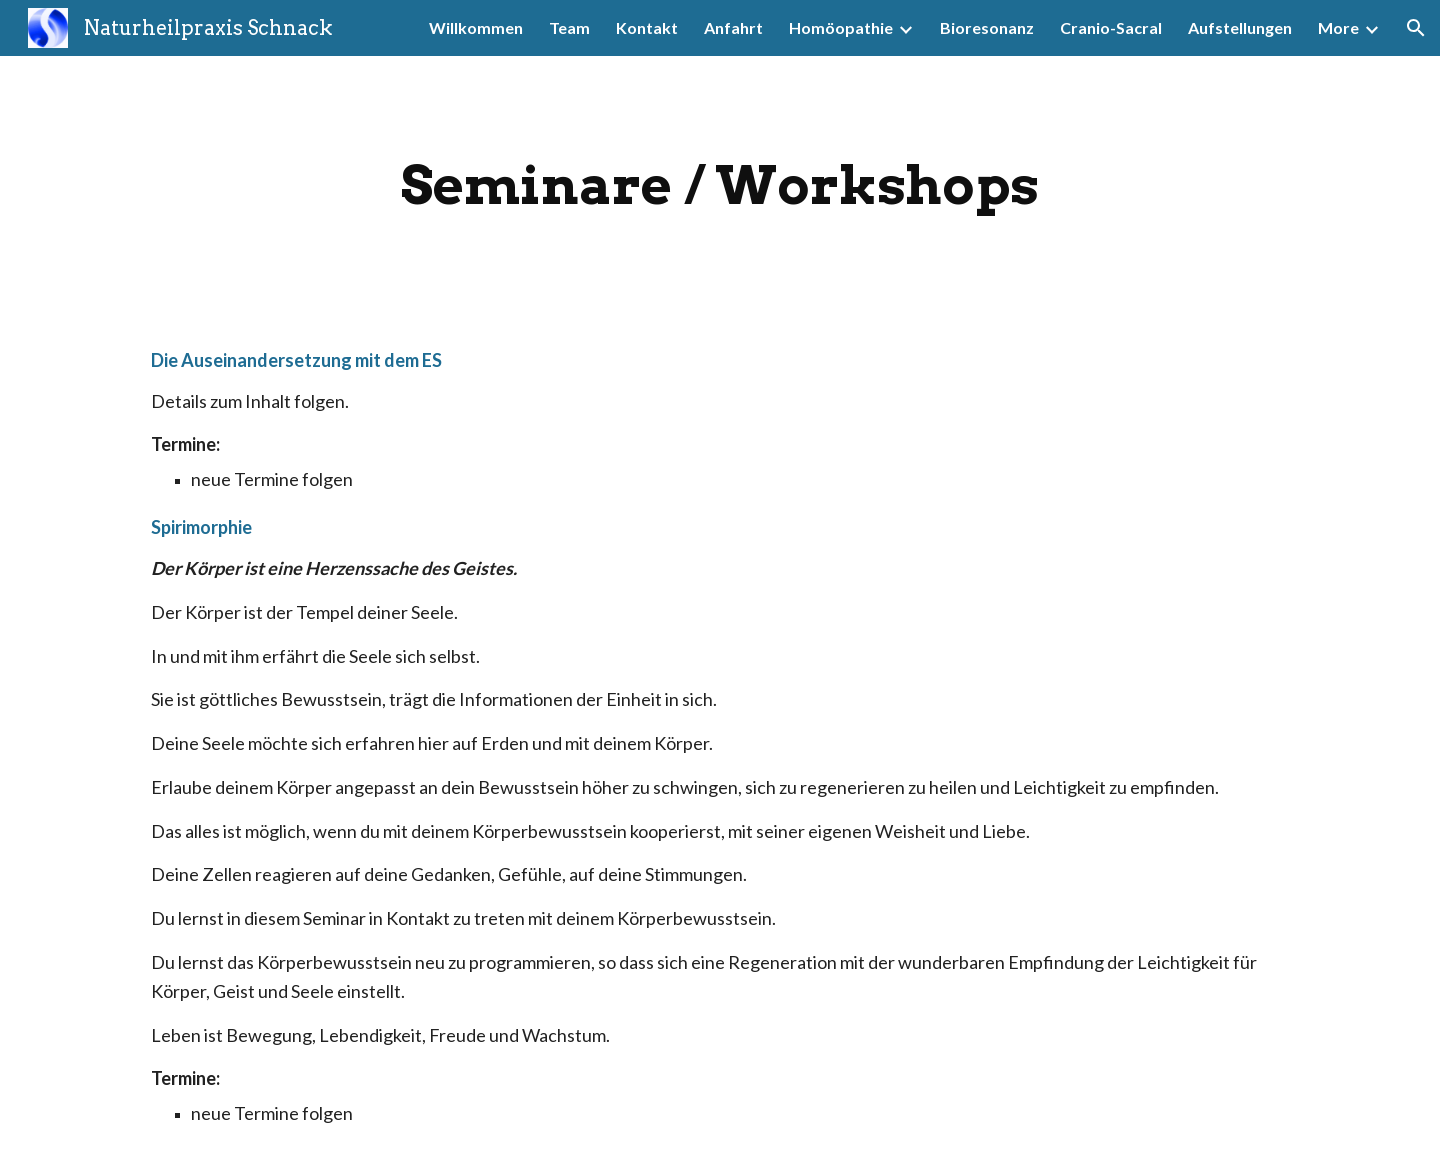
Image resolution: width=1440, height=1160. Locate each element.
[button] (1416, 28)
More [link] (1338, 27)
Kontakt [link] (647, 27)
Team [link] (569, 27)
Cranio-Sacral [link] (1111, 27)
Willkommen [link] (476, 27)
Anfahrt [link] (733, 27)
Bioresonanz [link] (987, 27)
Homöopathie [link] (841, 27)
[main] (720, 185)
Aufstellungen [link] (1240, 27)
